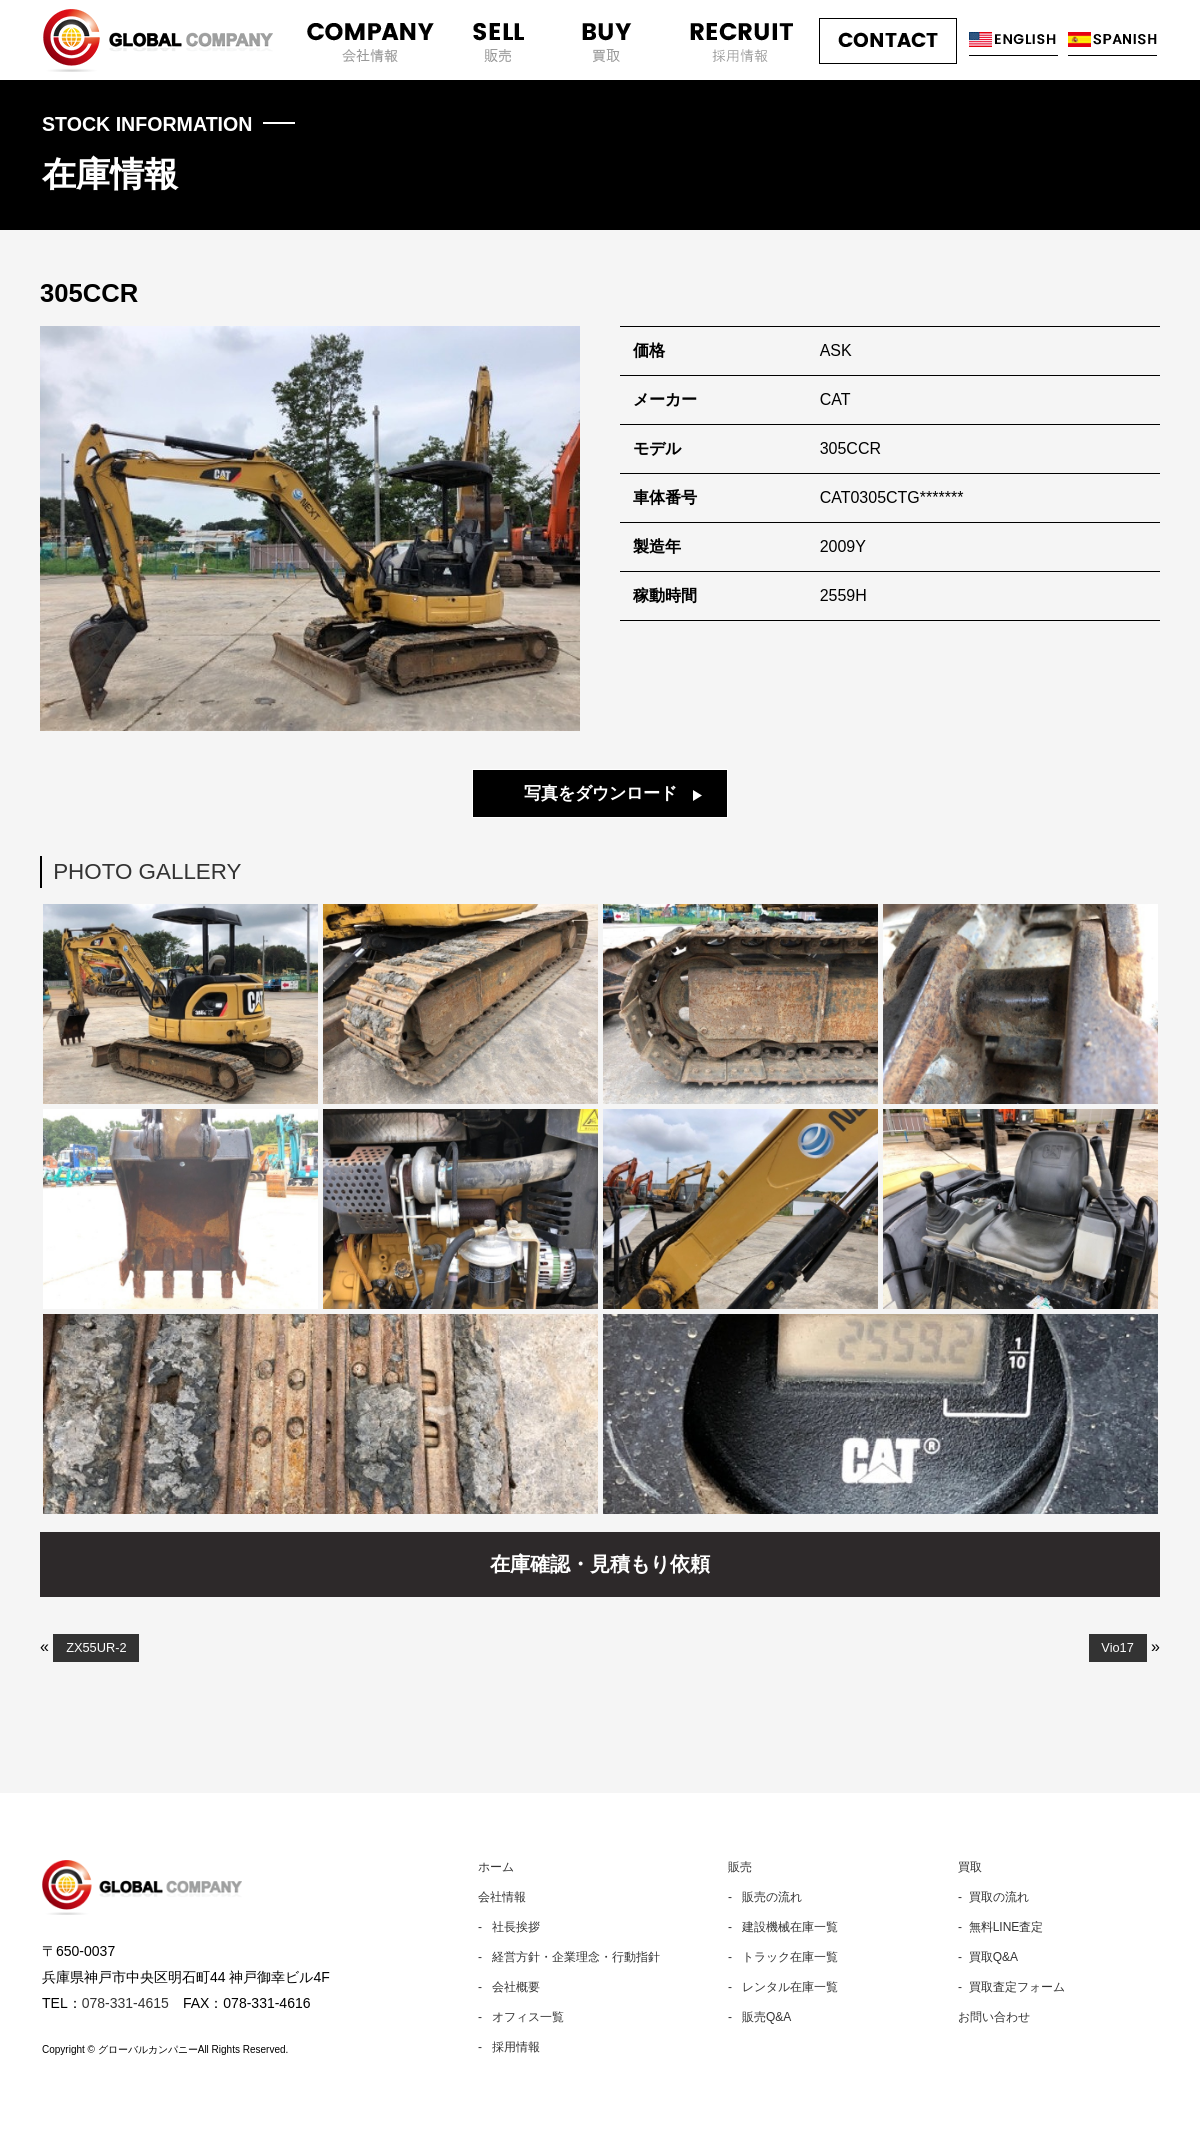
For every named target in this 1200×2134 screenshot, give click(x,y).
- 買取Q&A (988, 1958)
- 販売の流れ (765, 1898)
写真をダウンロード (600, 794)
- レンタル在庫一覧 (783, 1988)
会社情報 (502, 1898)
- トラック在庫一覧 (783, 1958)
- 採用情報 (509, 2048)
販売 (740, 1868)
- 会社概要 (509, 1988)
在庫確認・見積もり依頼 (600, 1565)
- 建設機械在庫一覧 (783, 1928)
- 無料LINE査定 (1000, 1928)
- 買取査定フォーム (1011, 1988)
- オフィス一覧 (521, 2018)
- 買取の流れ (993, 1898)
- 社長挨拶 (509, 1928)
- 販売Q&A (759, 2018)
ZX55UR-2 (96, 1648)
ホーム (496, 1868)
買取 (970, 1868)
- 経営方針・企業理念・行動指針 (569, 1958)
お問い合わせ (994, 2018)
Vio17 (1117, 1648)
